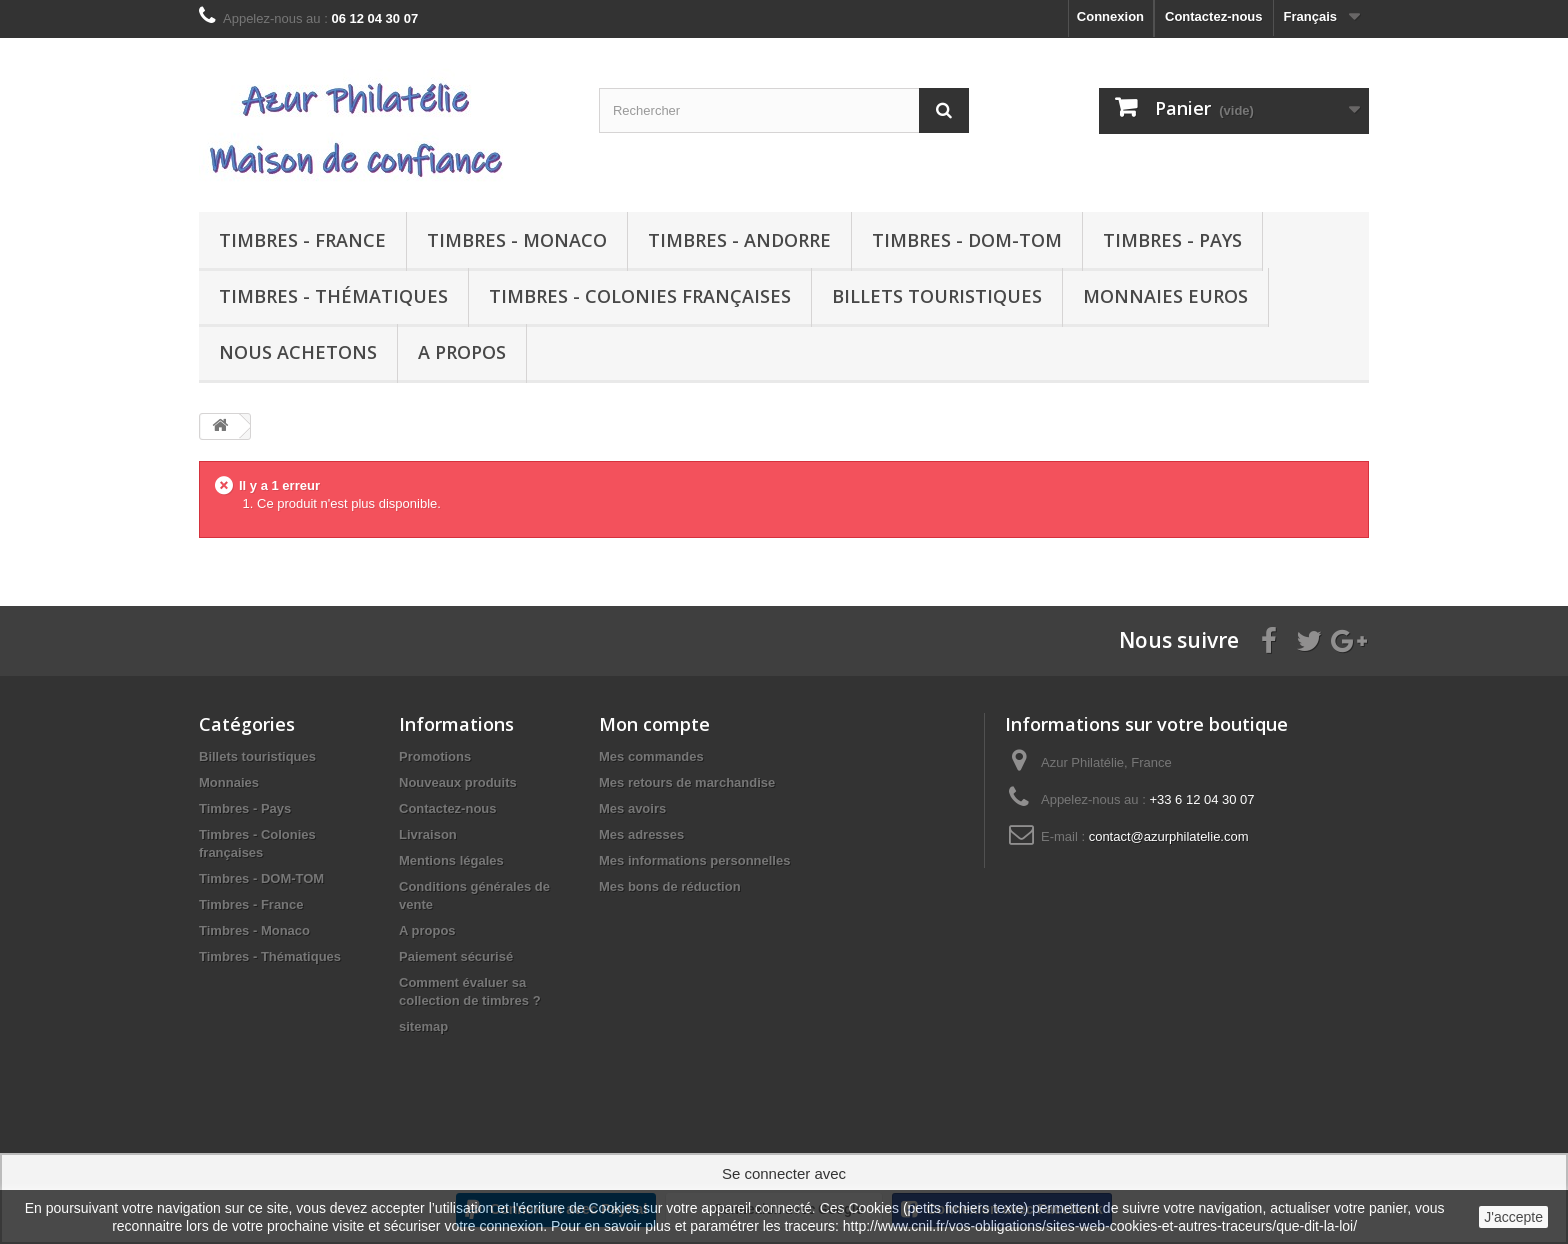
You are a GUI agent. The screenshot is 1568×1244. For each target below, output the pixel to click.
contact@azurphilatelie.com (1169, 836)
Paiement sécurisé (456, 956)
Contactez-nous (1214, 16)
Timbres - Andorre (739, 240)
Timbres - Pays (1172, 240)
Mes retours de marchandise (687, 782)
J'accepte (1513, 1217)
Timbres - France (302, 240)
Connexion (1110, 16)
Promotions (435, 756)
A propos (462, 352)
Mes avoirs (632, 808)
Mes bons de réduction (670, 886)
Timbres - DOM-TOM (967, 240)
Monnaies (229, 782)
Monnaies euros (1165, 296)
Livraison (428, 834)
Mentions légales (451, 860)
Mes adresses (641, 834)
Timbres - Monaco (517, 240)
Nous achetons (298, 352)
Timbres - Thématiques (333, 296)
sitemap (423, 1026)
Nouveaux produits (458, 782)
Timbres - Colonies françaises (640, 296)
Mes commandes (651, 756)
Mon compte (654, 724)
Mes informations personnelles (694, 860)
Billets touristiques (937, 296)
